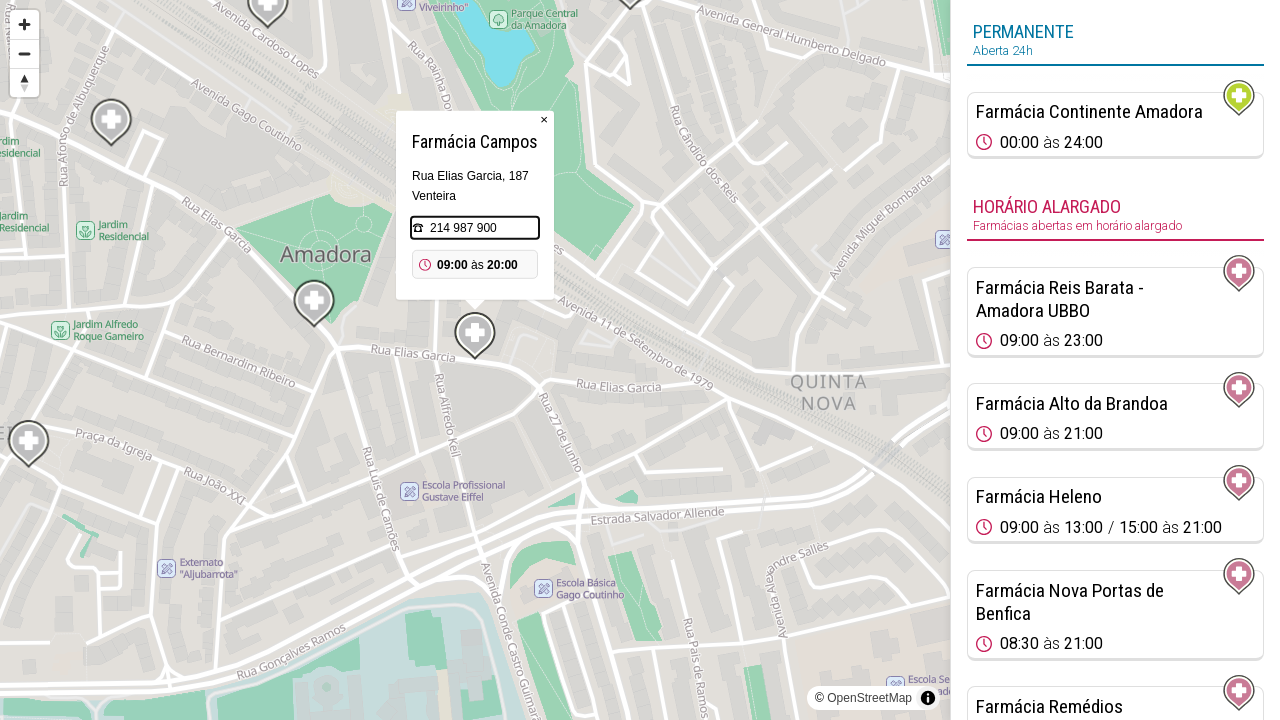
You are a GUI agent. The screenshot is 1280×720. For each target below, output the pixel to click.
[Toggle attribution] (928, 698)
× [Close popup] (544, 119)
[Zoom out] (24, 53)
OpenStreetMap (869, 698)
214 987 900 (463, 228)
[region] (475, 360)
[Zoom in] (24, 24)
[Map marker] (475, 336)
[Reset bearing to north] (24, 82)
